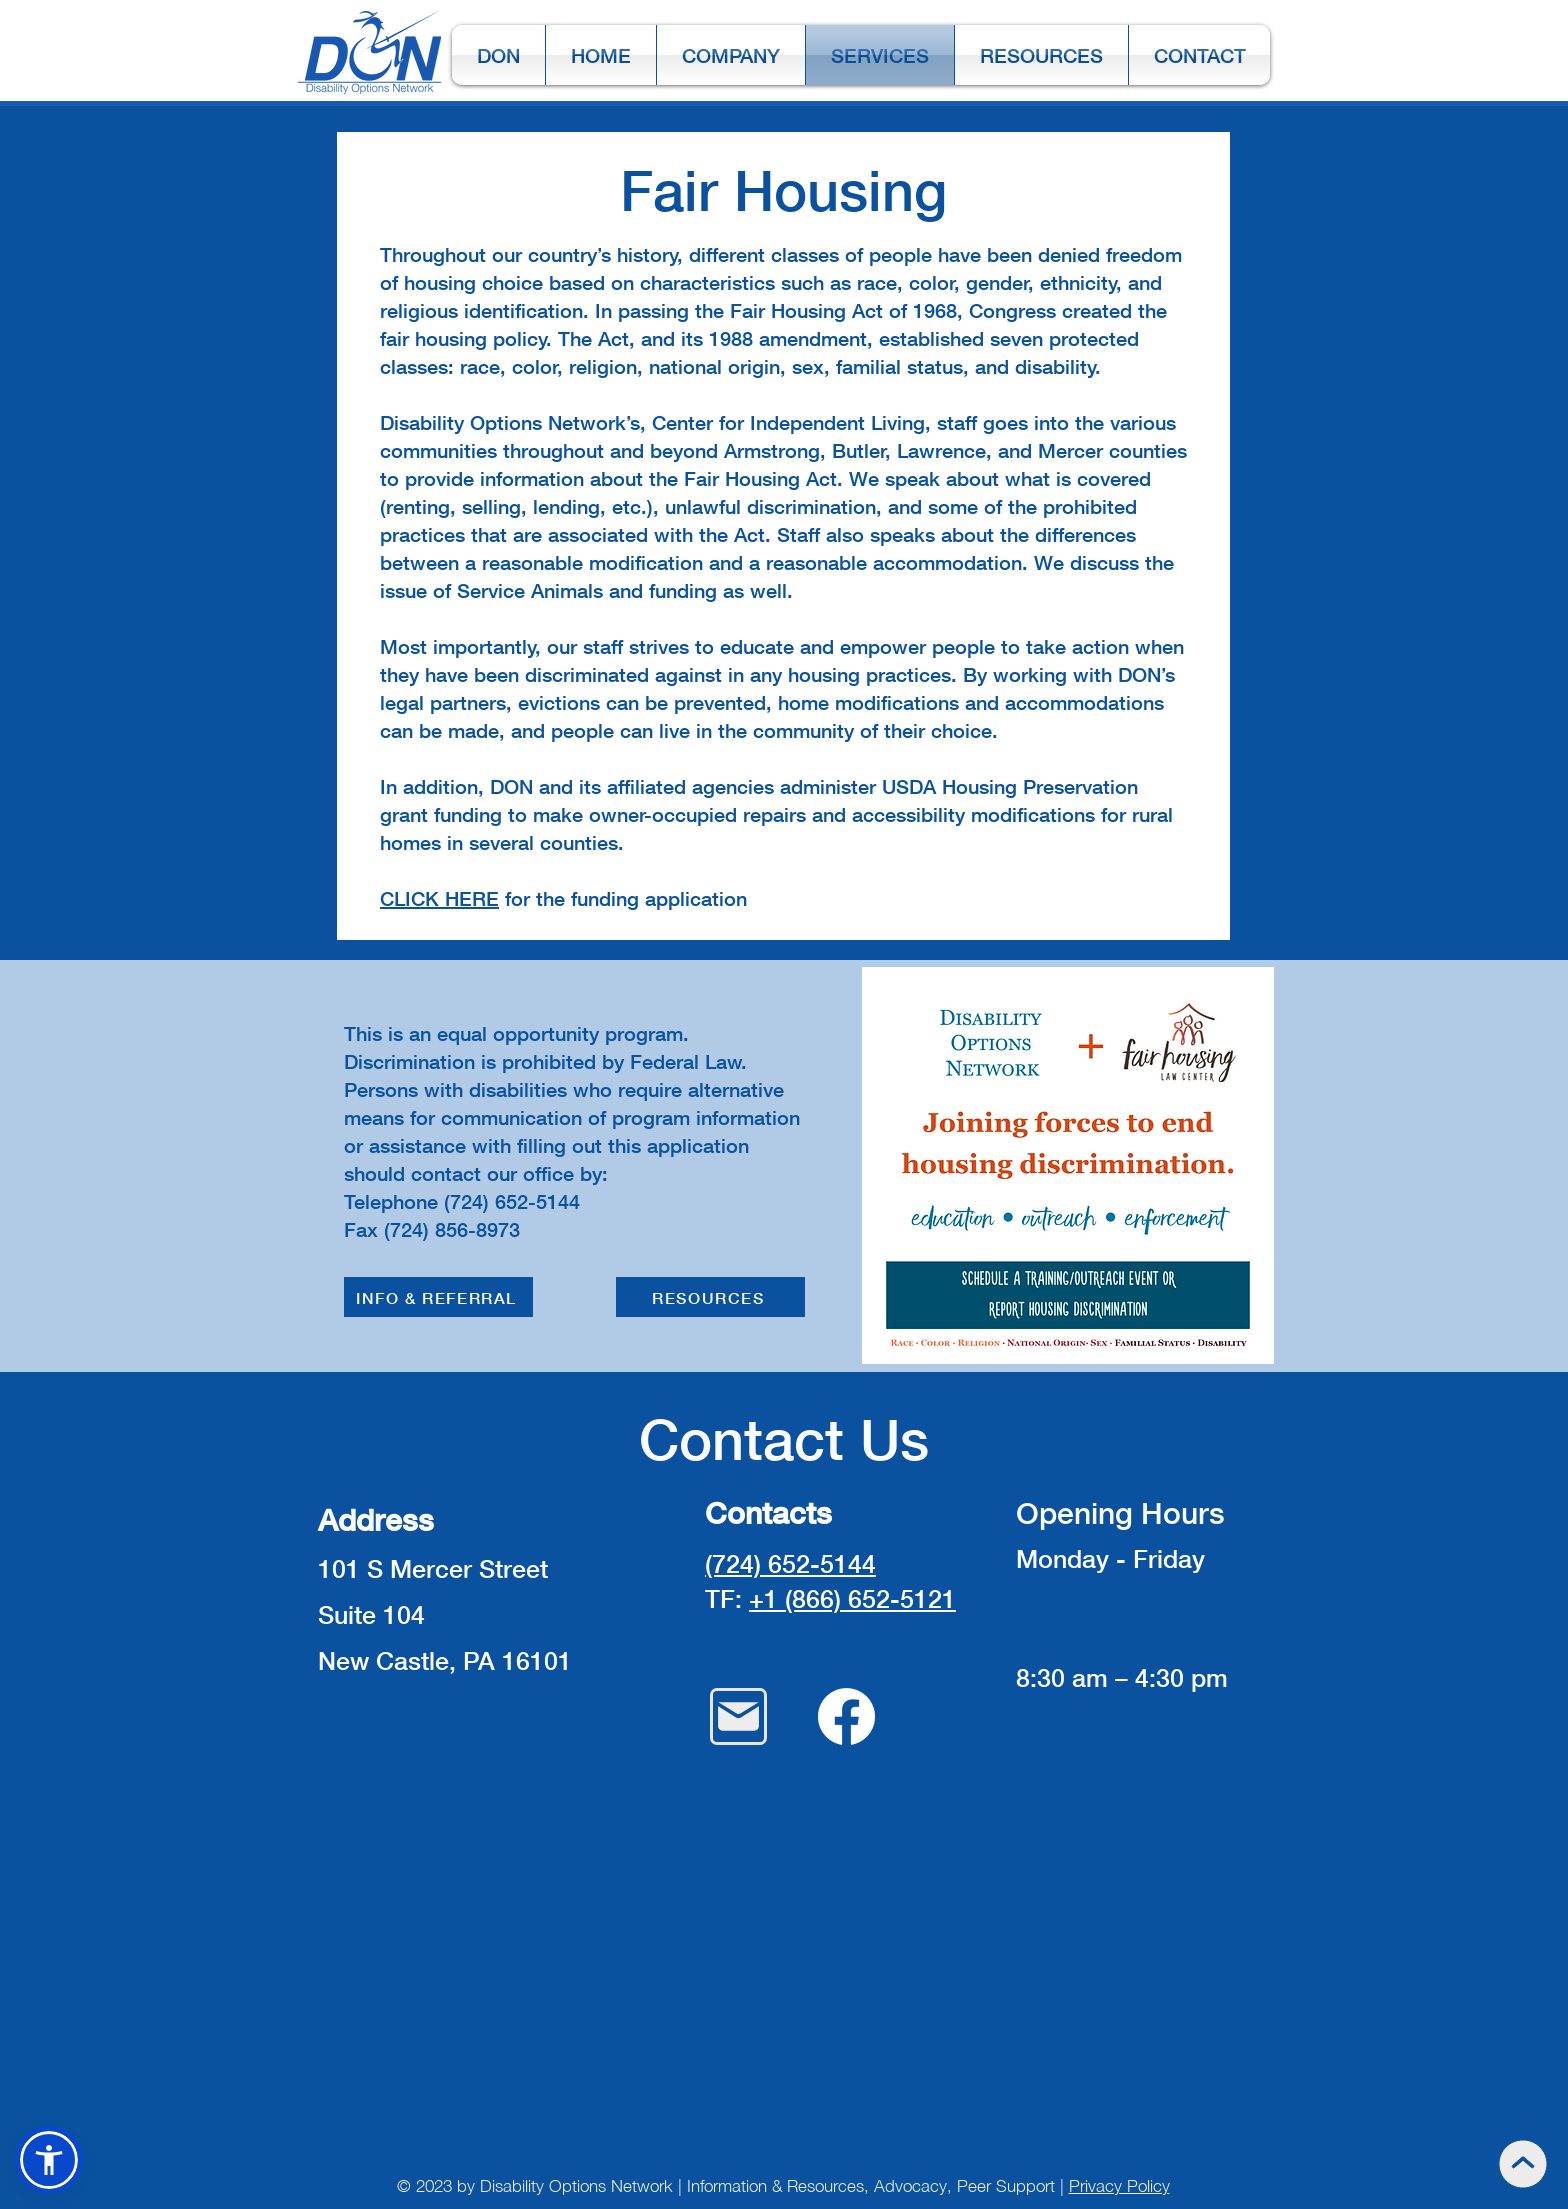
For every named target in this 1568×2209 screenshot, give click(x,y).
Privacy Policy (1119, 2186)
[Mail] (738, 1716)
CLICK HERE (439, 898)
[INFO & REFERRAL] (438, 1297)
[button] (49, 2160)
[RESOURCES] (710, 1297)
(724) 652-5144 (790, 1563)
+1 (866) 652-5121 (852, 1598)
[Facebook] (846, 1716)
